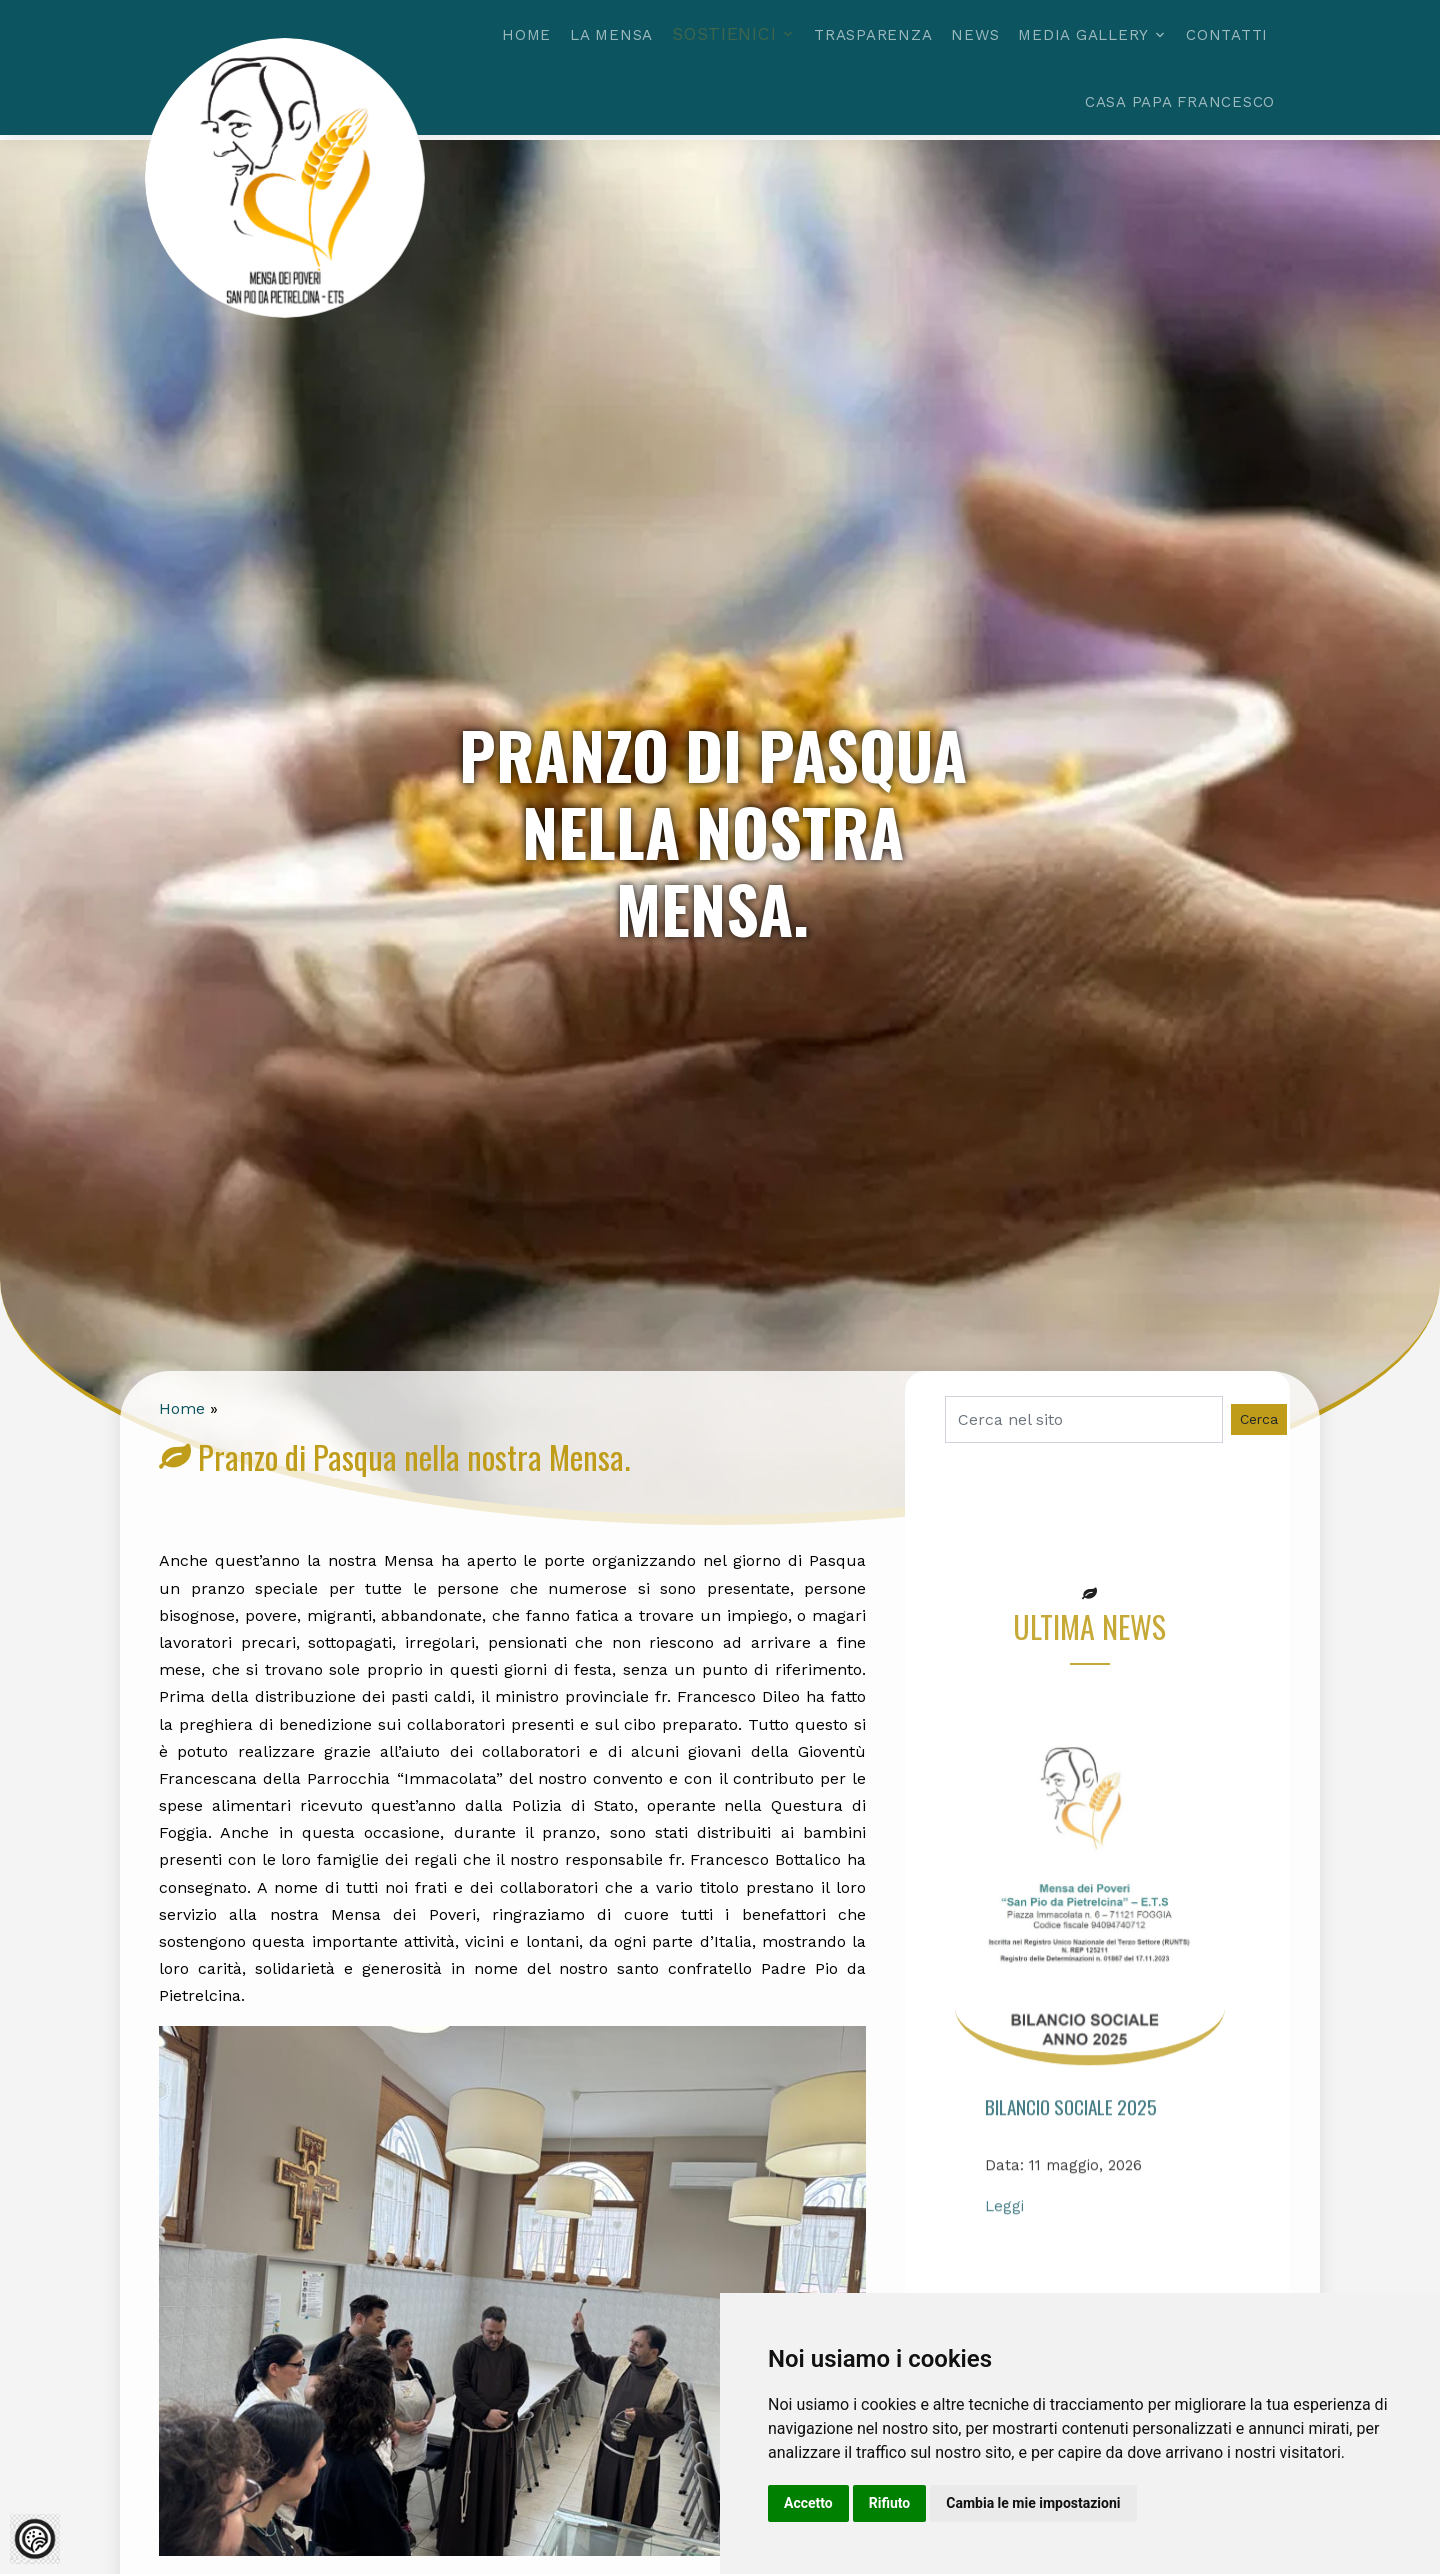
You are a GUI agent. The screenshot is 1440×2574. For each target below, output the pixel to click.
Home (526, 35)
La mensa (611, 35)
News (975, 35)
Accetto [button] (808, 2503)
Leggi (1004, 2256)
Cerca (1259, 1419)
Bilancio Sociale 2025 (1071, 2155)
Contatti (1227, 35)
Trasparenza (873, 35)
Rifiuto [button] (890, 2503)
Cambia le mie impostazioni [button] (1033, 2503)
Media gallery (1083, 35)
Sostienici (724, 34)
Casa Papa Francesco (1180, 102)
